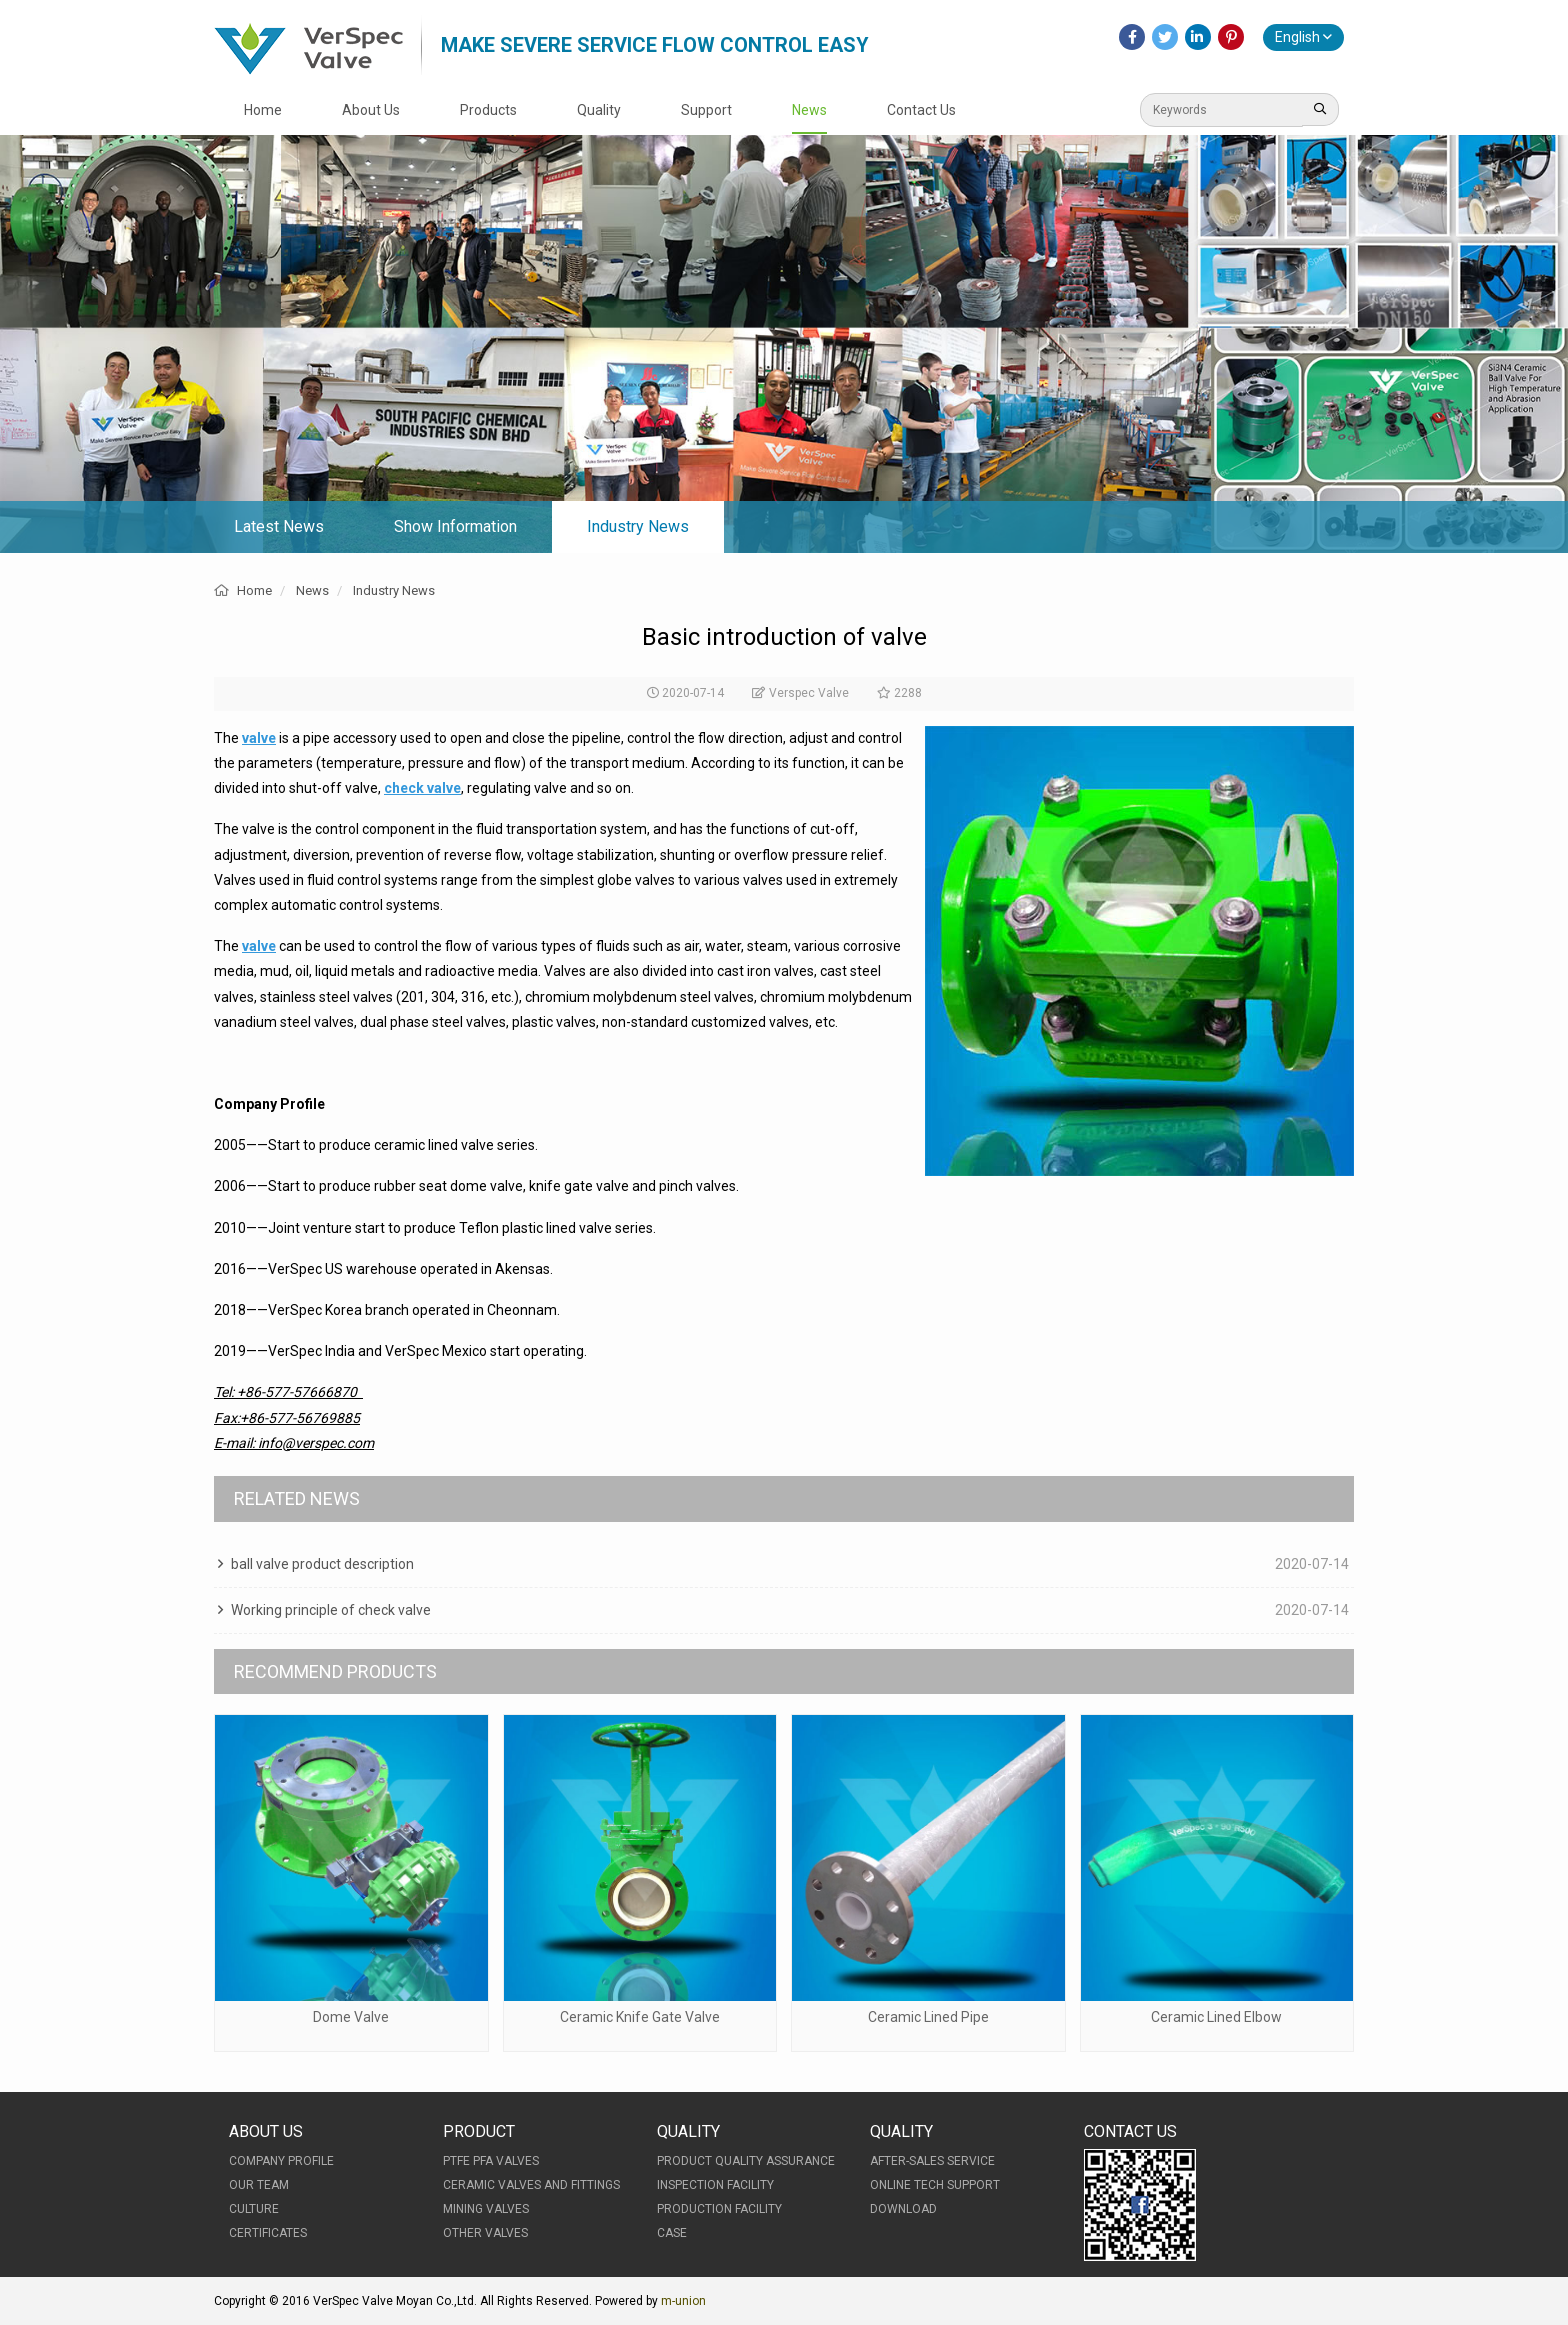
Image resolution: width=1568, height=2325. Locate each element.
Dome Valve (351, 2017)
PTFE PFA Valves (491, 2161)
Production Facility (719, 2209)
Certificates (268, 2233)
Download (903, 2209)
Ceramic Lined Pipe (928, 2017)
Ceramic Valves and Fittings (531, 2185)
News (809, 110)
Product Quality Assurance (746, 2161)
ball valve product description (322, 1564)
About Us (371, 110)
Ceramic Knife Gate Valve (640, 2017)
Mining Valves (486, 2209)
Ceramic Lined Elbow (1216, 2017)
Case (672, 2233)
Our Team (259, 2185)
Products (488, 110)
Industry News (638, 526)
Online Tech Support (935, 2185)
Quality (599, 110)
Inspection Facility (715, 2185)
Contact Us (921, 110)
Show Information (455, 526)
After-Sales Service (932, 2161)
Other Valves (485, 2233)
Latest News (279, 526)
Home (263, 110)
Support (706, 110)
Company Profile (281, 2161)
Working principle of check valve (331, 1610)
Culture (254, 2209)
